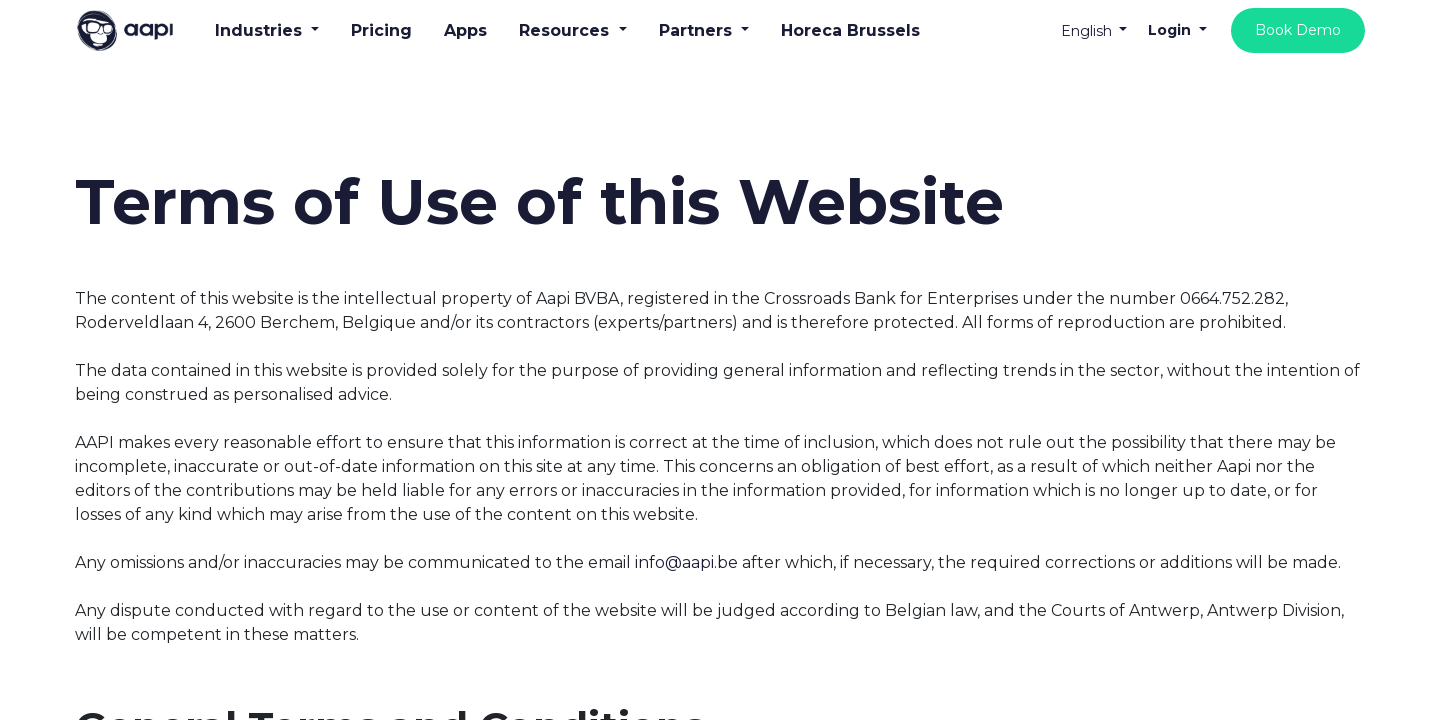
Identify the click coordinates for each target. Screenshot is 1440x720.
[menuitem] (381, 31)
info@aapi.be (686, 562)
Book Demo (1298, 30)
